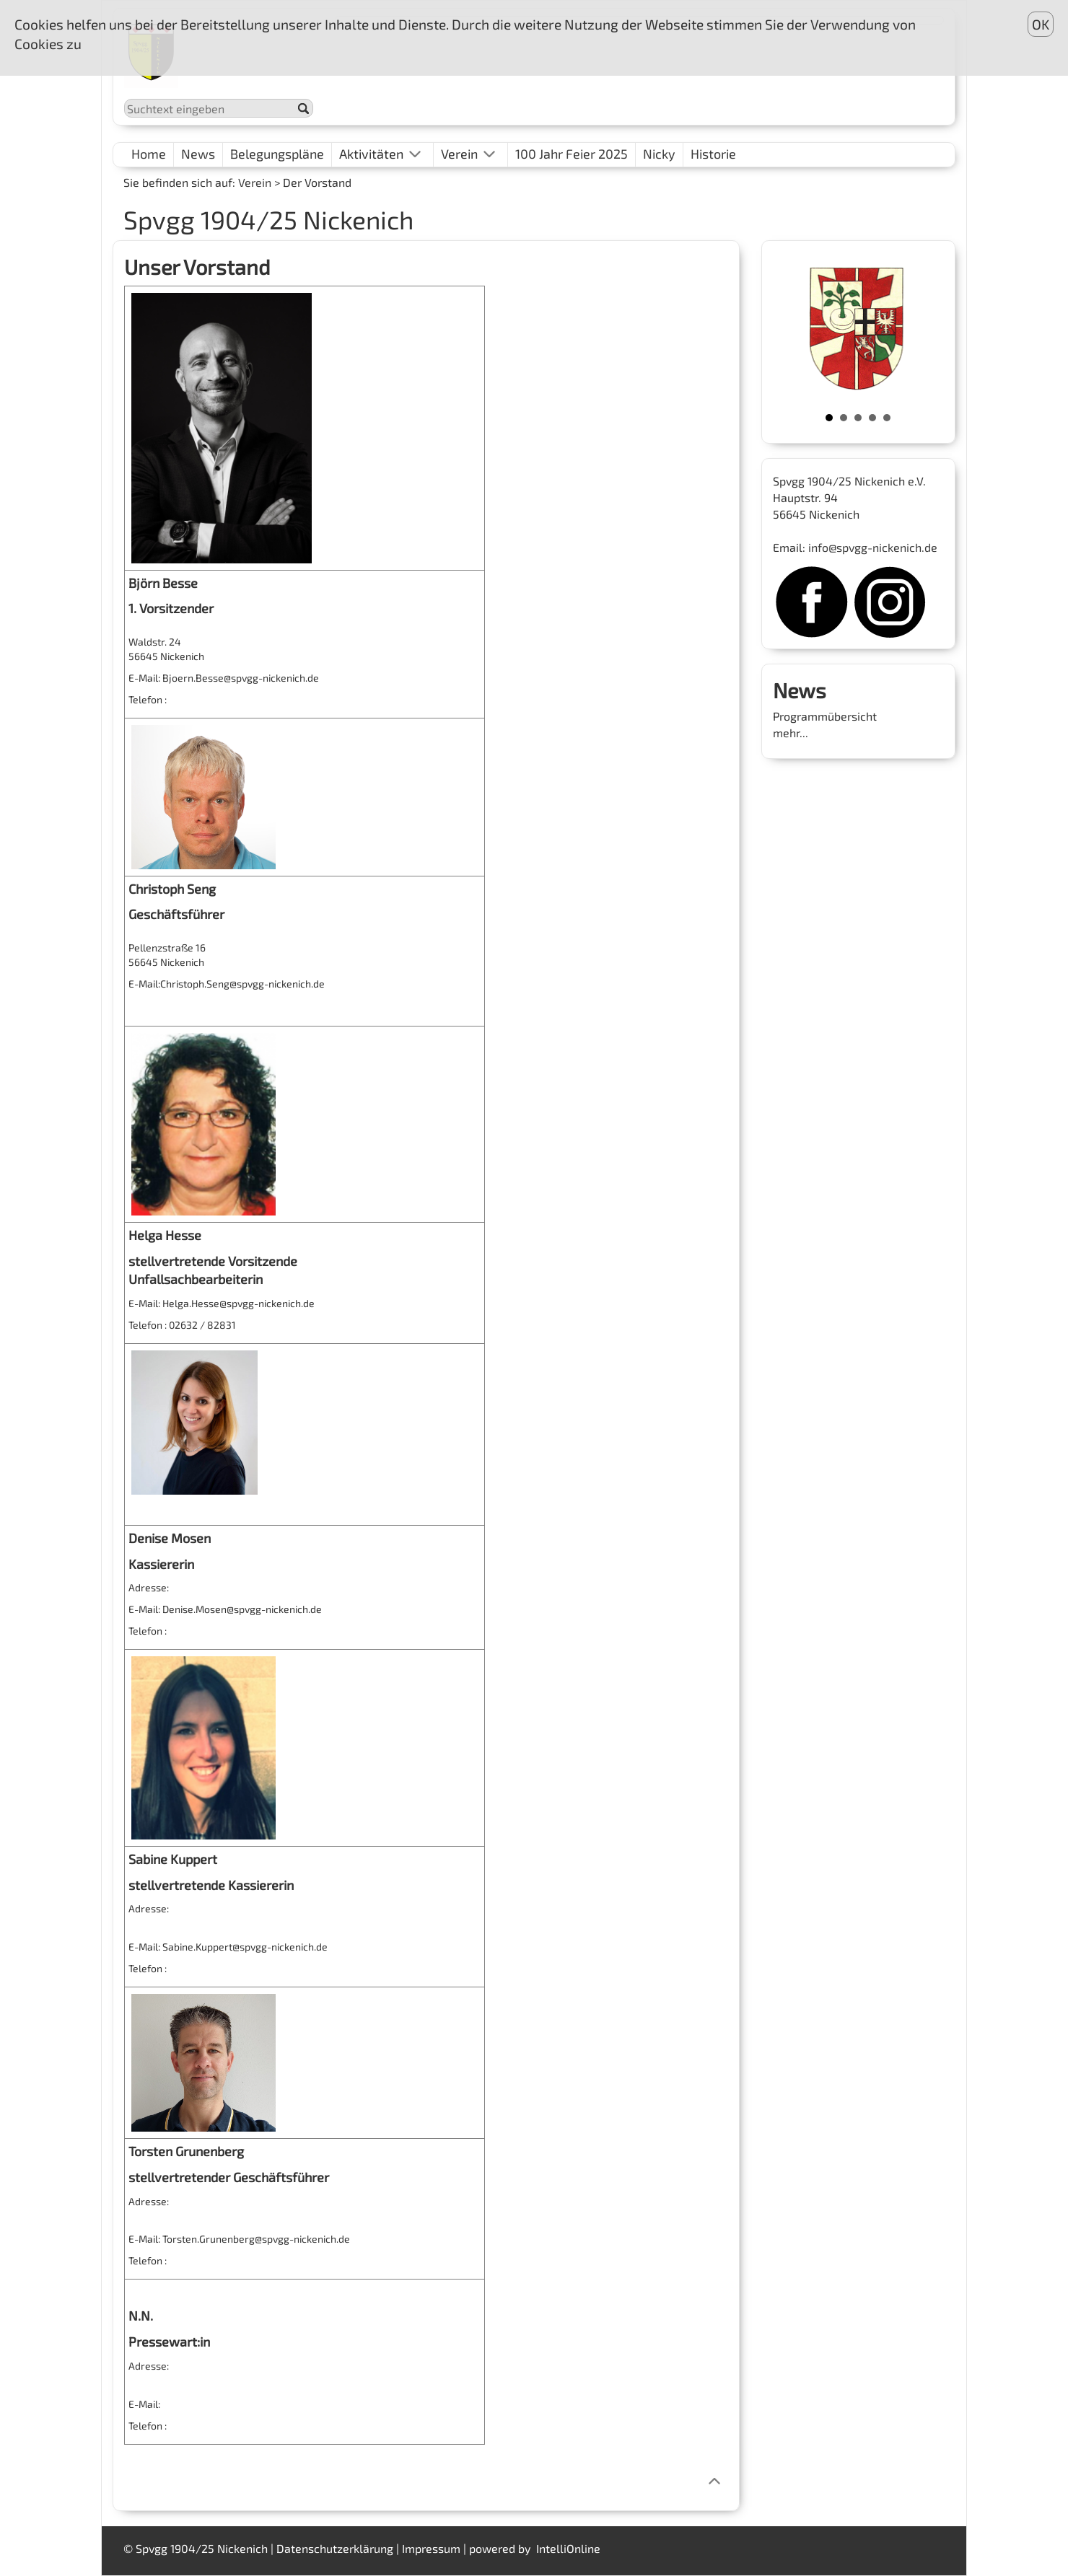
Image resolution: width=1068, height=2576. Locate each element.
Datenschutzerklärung (334, 2548)
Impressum (431, 2548)
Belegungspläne (277, 154)
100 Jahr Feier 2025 (571, 154)
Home (148, 154)
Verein (254, 182)
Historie (713, 154)
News (198, 154)
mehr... (790, 732)
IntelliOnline (568, 2548)
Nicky (659, 154)
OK (1040, 24)
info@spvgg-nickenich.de (872, 547)
